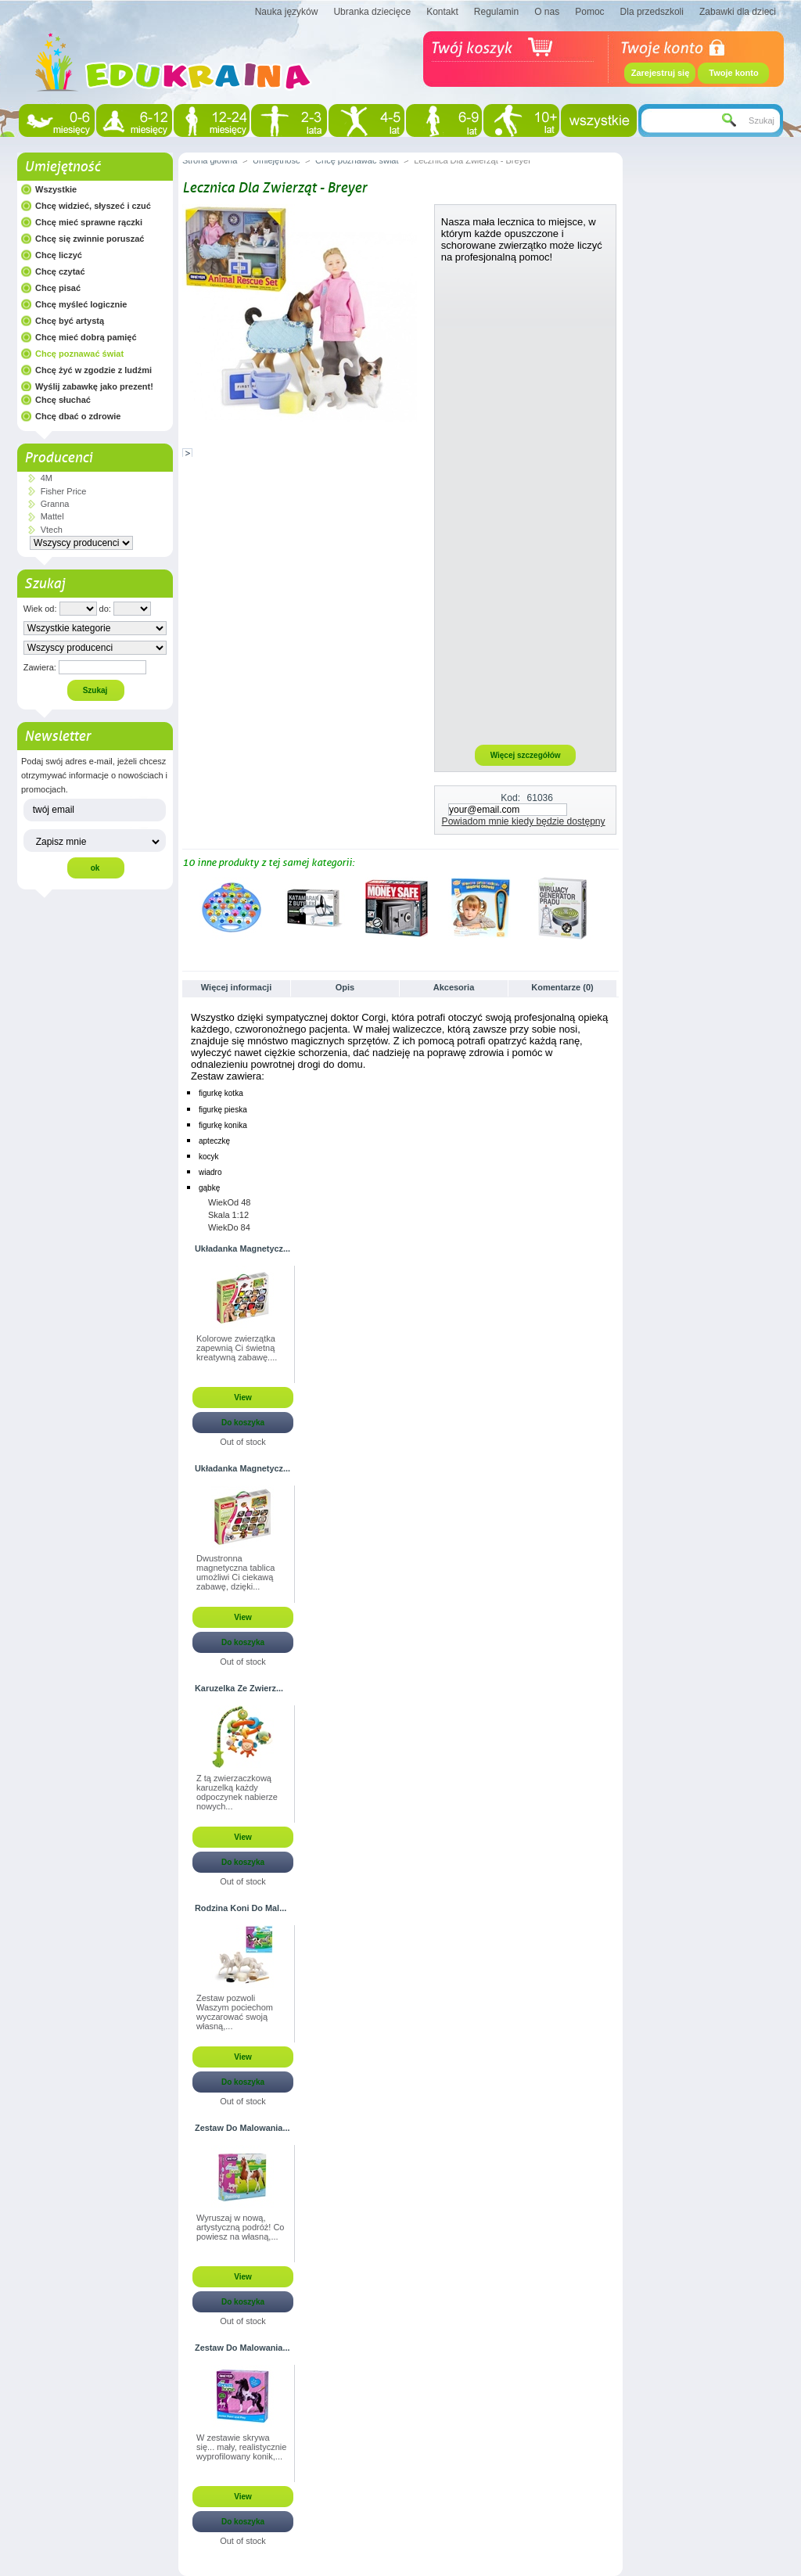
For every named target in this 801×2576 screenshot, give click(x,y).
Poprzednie (185, 907)
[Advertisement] (525, 503)
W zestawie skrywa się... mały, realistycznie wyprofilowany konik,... (241, 2447)
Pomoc (589, 11)
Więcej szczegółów (525, 755)
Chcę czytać (60, 271)
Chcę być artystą (69, 320)
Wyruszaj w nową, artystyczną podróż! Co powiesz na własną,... (240, 2227)
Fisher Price (64, 491)
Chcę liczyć (58, 255)
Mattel (52, 516)
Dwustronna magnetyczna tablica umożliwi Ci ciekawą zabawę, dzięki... (235, 1572)
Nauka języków (286, 11)
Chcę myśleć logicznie (81, 304)
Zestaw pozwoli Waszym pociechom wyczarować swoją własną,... (234, 2012)
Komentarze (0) (562, 987)
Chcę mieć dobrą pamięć (86, 337)
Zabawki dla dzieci (737, 11)
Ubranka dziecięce (372, 11)
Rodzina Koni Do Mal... (240, 1908)
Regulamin (496, 11)
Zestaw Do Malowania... (242, 2127)
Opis (345, 987)
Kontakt (442, 11)
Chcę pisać (58, 288)
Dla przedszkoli (652, 11)
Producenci (58, 457)
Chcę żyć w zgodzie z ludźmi (93, 370)
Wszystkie (56, 189)
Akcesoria (454, 987)
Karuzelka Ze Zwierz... (239, 1688)
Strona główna (209, 160)
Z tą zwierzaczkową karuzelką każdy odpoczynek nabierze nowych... (237, 1792)
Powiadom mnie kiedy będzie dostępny (523, 821)
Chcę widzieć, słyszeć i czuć (93, 205)
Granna (55, 503)
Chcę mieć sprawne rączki (88, 222)
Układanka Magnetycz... (242, 1248)
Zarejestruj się (660, 72)
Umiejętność (62, 166)
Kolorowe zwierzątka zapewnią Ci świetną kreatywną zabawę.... (236, 1348)
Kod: (510, 797)
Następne (612, 907)
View (243, 1397)
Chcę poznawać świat (79, 353)
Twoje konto (733, 72)
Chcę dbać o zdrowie (77, 416)
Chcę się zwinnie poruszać (89, 238)
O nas (546, 11)
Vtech (52, 529)
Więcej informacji (236, 987)
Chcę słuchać (63, 399)
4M (46, 478)
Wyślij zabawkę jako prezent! (94, 386)
